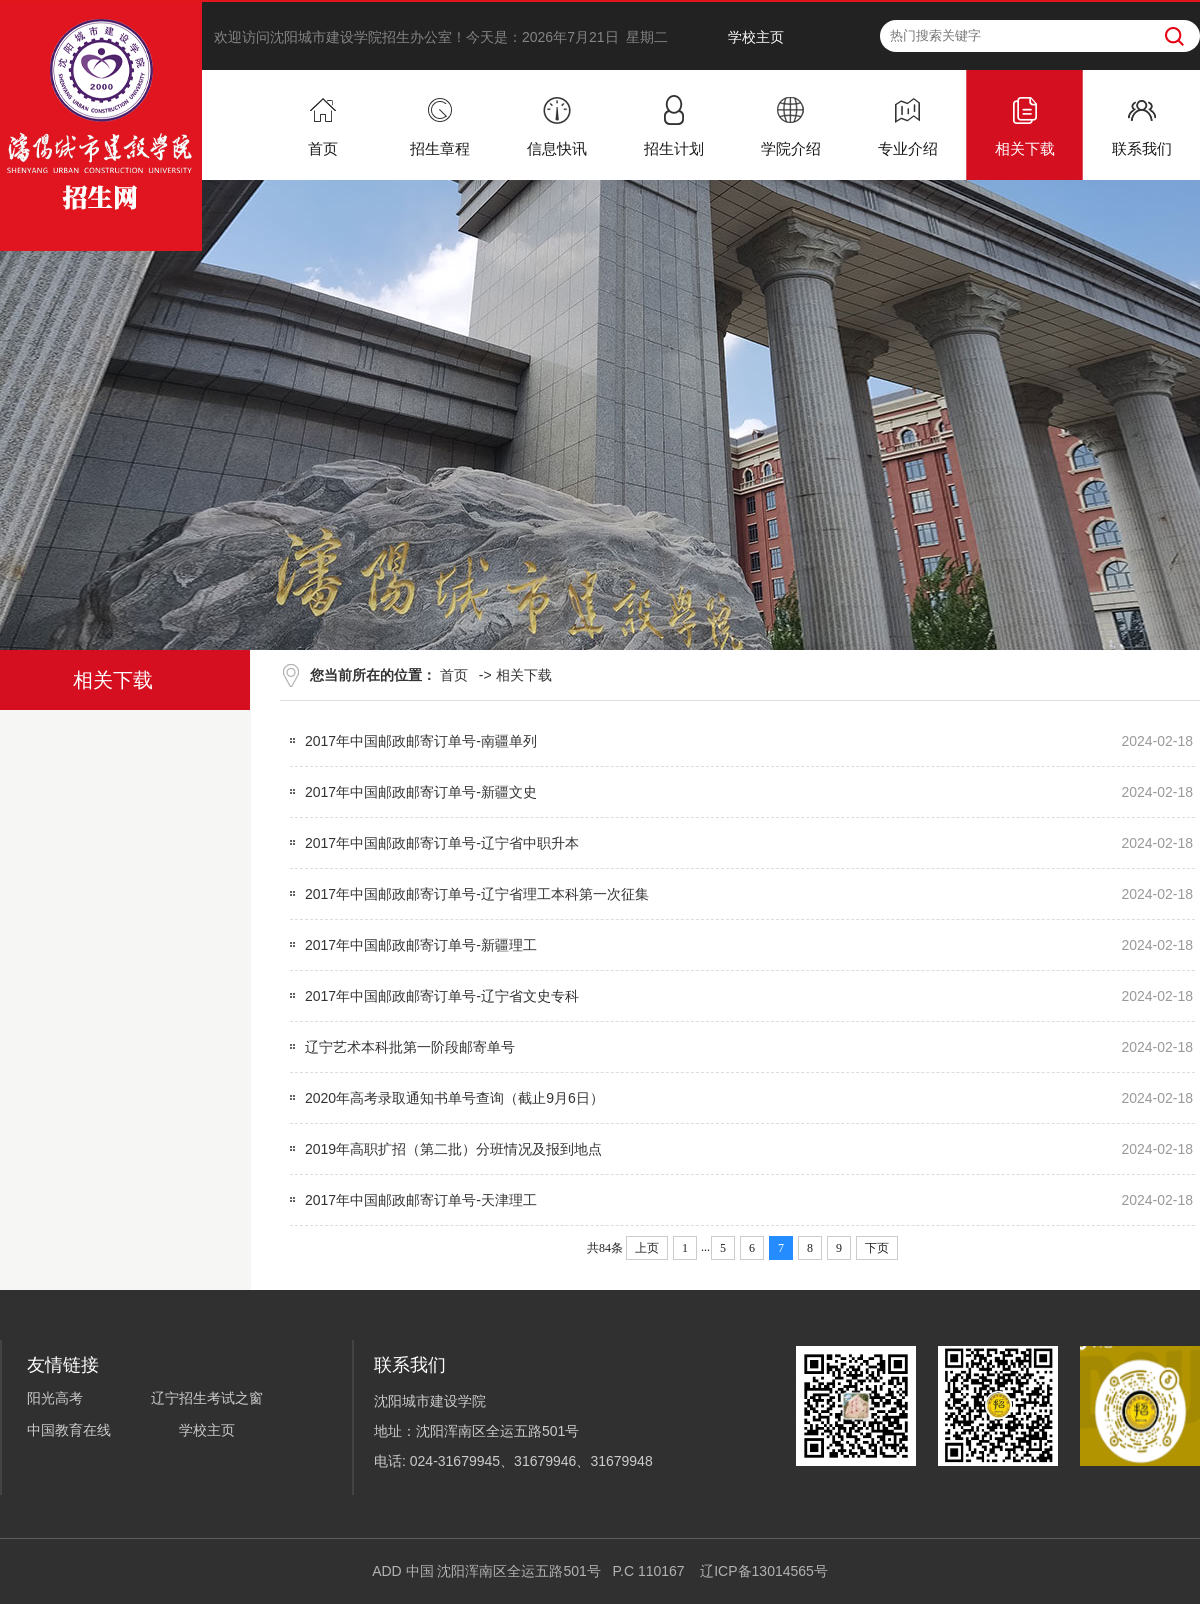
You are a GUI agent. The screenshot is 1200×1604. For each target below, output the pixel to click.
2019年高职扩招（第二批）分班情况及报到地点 (453, 1149)
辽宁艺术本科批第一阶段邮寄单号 (410, 1047)
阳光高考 (55, 1398)
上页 (647, 1248)
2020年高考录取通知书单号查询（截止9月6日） (454, 1098)
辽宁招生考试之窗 (207, 1398)
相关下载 (524, 675)
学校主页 (756, 37)
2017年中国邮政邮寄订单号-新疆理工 (421, 945)
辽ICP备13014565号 (764, 1571)
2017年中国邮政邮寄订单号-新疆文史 (421, 792)
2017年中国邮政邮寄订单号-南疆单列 (421, 741)
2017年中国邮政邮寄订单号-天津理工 (421, 1200)
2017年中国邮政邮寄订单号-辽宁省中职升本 (442, 843)
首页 (454, 675)
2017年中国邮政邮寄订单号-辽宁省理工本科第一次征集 (477, 894)
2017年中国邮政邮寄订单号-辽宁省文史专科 (442, 996)
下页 (877, 1248)
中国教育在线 (69, 1430)
